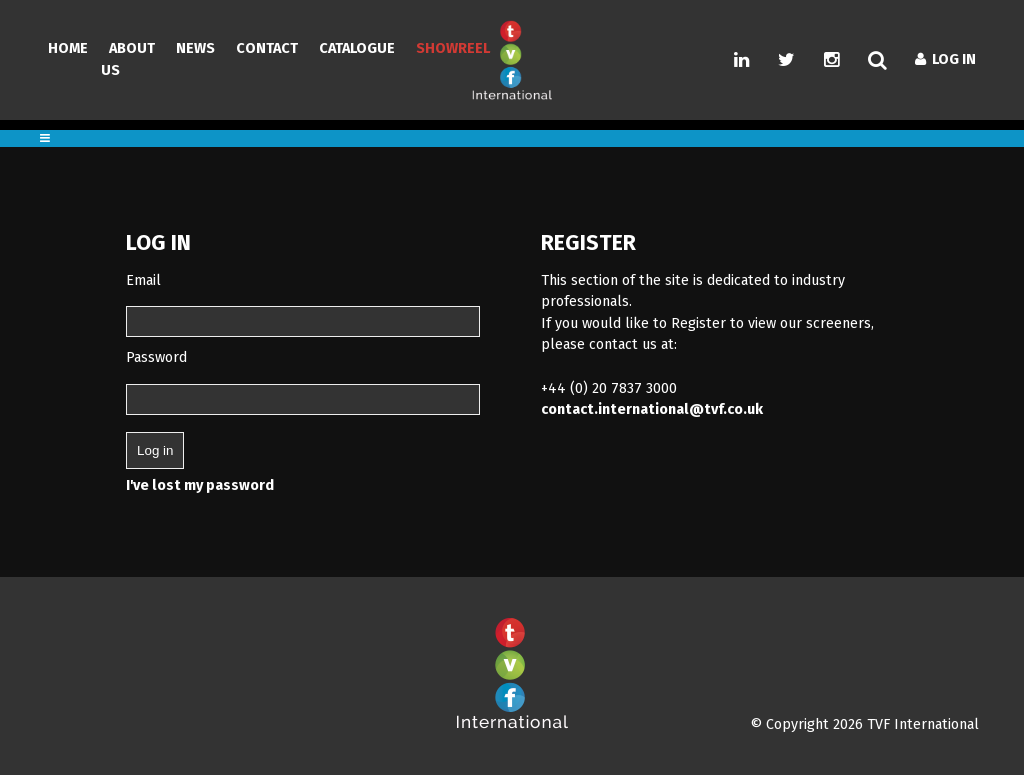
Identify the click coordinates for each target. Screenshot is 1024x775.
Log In (945, 59)
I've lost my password (200, 485)
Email (143, 280)
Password (156, 357)
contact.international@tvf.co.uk (652, 409)
